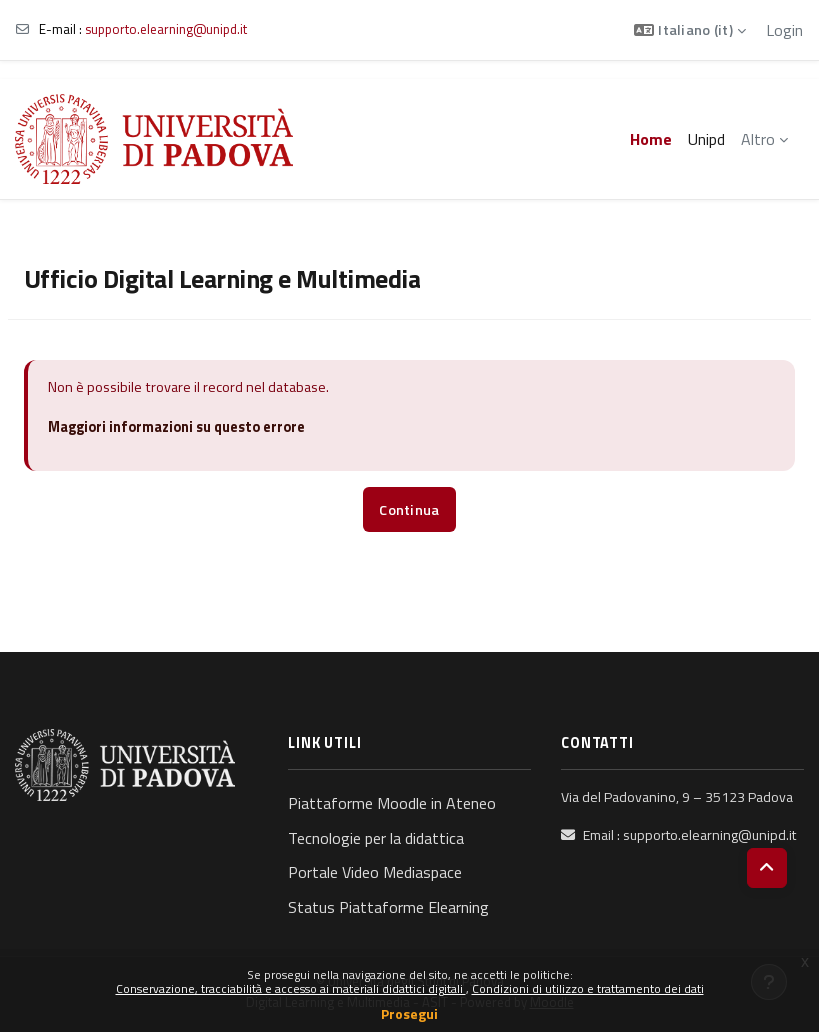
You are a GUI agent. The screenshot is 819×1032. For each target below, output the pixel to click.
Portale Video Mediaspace (375, 872)
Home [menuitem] (651, 139)
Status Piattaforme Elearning (388, 907)
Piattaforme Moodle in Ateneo (392, 803)
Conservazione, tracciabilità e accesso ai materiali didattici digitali (291, 988)
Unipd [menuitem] (706, 139)
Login (784, 30)
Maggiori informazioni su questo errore (176, 427)
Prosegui (409, 1013)
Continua (409, 510)
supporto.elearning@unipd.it (166, 29)
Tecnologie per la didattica (376, 838)
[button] (690, 30)
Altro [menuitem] (758, 139)
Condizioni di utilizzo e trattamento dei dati (588, 988)
